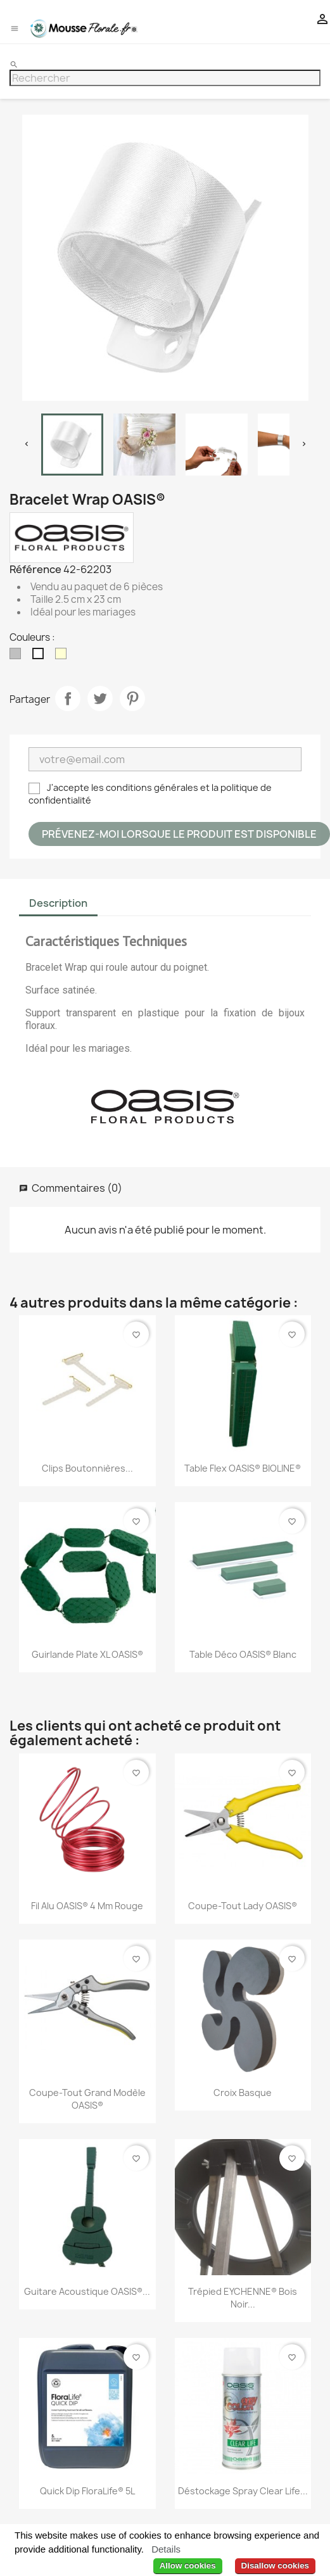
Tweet (100, 698)
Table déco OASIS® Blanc (242, 1654)
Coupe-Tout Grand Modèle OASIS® (87, 2099)
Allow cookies (188, 2565)
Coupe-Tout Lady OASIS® (242, 1906)
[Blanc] (40, 657)
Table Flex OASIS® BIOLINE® (242, 1468)
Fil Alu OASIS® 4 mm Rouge (87, 1906)
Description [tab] (58, 903)
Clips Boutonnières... (87, 1468)
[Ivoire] (63, 657)
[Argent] (18, 657)
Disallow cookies (275, 2565)
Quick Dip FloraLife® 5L (87, 2491)
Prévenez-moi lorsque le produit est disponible (179, 834)
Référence (35, 569)
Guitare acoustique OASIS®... (87, 2291)
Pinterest (132, 698)
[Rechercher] (165, 78)
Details (166, 2549)
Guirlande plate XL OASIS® (87, 1654)
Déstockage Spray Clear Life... (243, 2491)
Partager (67, 698)
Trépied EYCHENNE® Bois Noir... (242, 2297)
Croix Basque (242, 2093)
